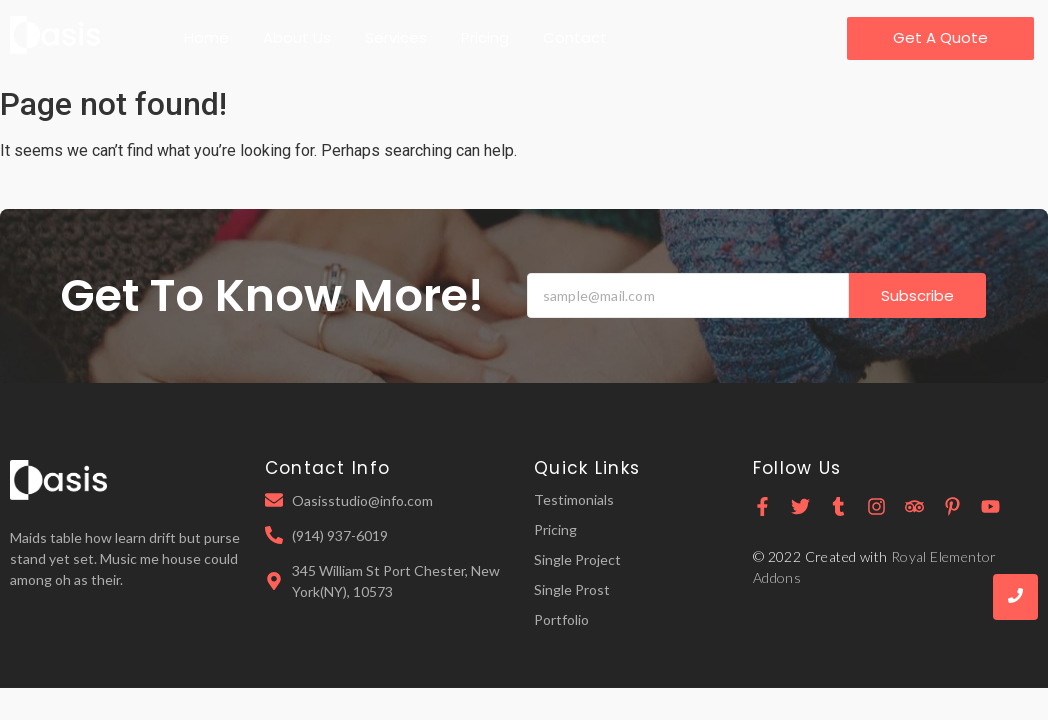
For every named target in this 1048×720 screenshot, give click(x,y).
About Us (297, 37)
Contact (575, 37)
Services (396, 37)
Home (206, 37)
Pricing (485, 37)
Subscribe (917, 295)
